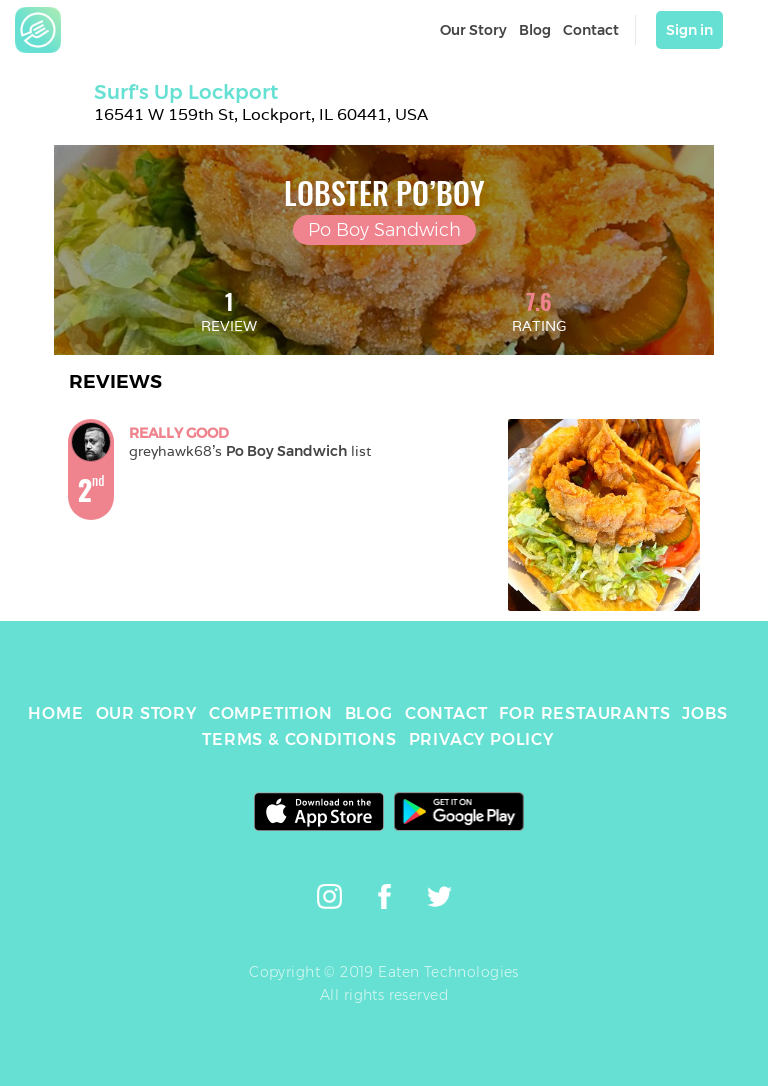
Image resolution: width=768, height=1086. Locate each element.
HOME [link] (55, 713)
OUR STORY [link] (146, 713)
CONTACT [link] (446, 713)
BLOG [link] (369, 713)
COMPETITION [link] (271, 713)
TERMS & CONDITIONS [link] (299, 739)
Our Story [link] (473, 30)
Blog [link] (535, 30)
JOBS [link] (704, 713)
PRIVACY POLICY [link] (481, 739)
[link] (38, 30)
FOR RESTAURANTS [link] (584, 713)
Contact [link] (591, 30)
